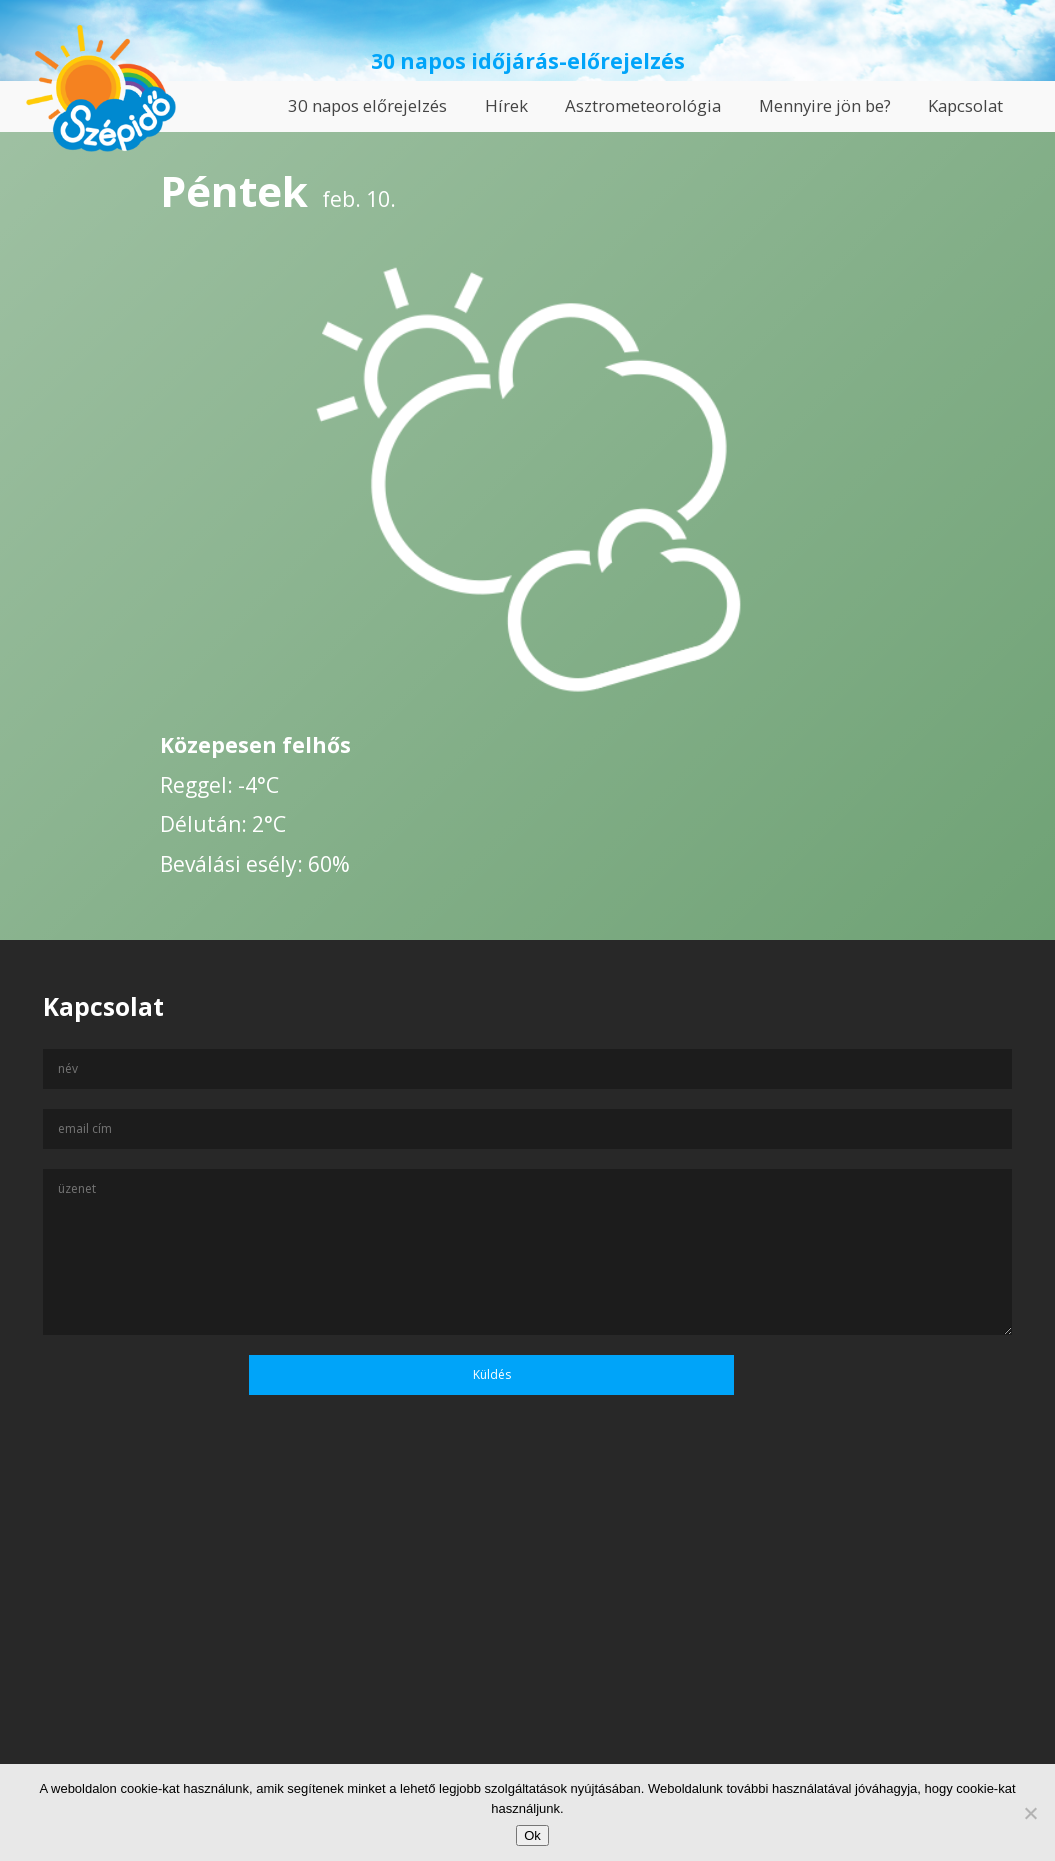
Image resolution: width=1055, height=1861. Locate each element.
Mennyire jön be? (825, 105)
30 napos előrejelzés (367, 105)
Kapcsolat (965, 105)
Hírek (506, 105)
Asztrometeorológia (643, 105)
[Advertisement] (527, 1668)
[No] (1030, 1813)
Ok (532, 1835)
